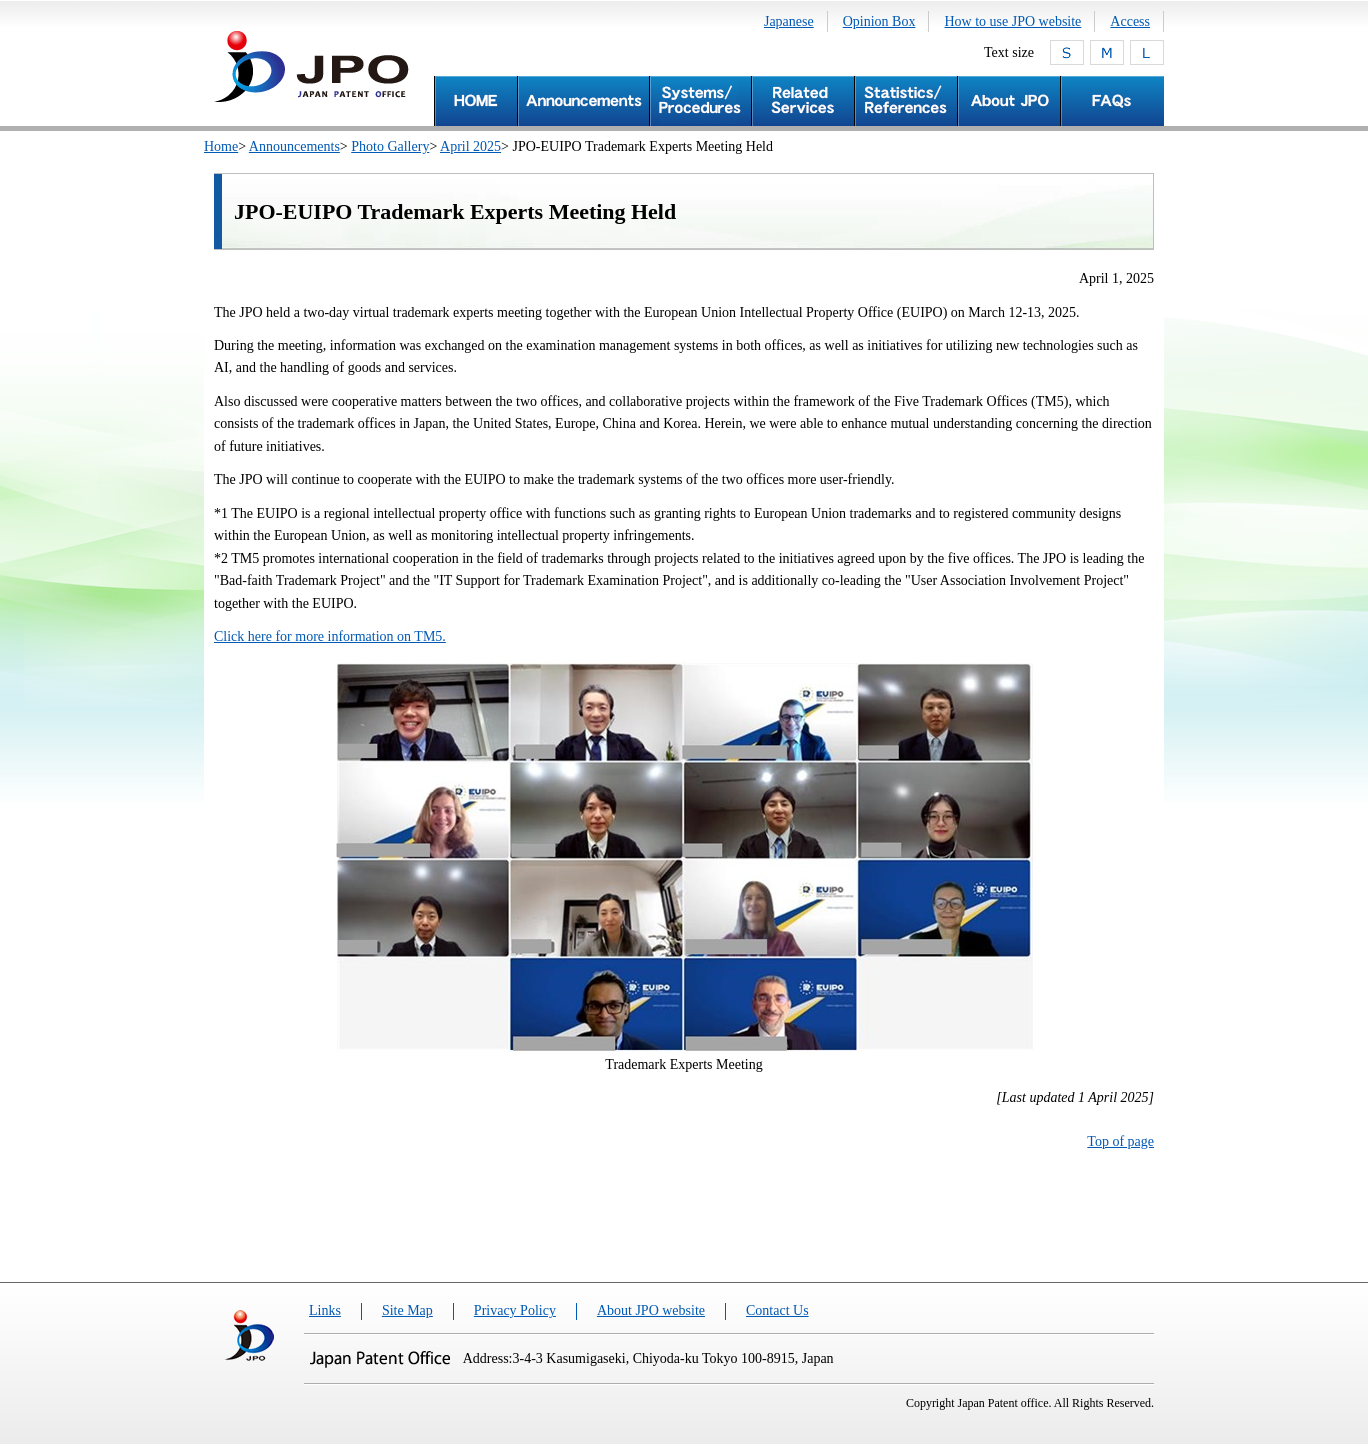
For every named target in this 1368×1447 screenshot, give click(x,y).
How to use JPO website (1012, 21)
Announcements (294, 146)
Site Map (407, 1310)
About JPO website (651, 1310)
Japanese (789, 21)
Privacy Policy (515, 1310)
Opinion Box (879, 21)
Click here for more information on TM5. (330, 636)
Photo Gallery (390, 146)
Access (1130, 21)
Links (325, 1310)
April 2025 (470, 146)
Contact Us (777, 1310)
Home (221, 146)
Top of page (1120, 1141)
